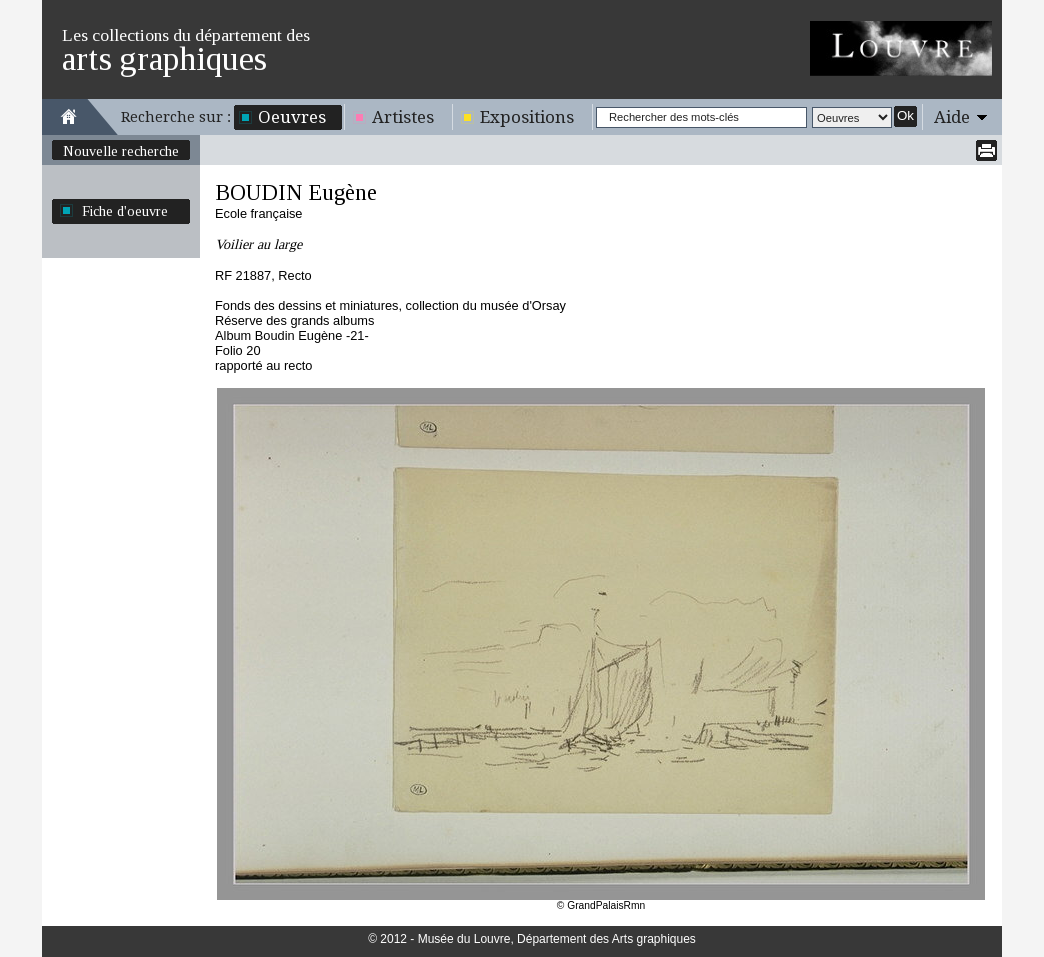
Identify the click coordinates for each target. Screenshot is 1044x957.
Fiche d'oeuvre (125, 211)
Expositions (527, 117)
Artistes (403, 117)
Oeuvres (292, 117)
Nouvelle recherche (121, 151)
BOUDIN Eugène (296, 192)
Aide (952, 117)
